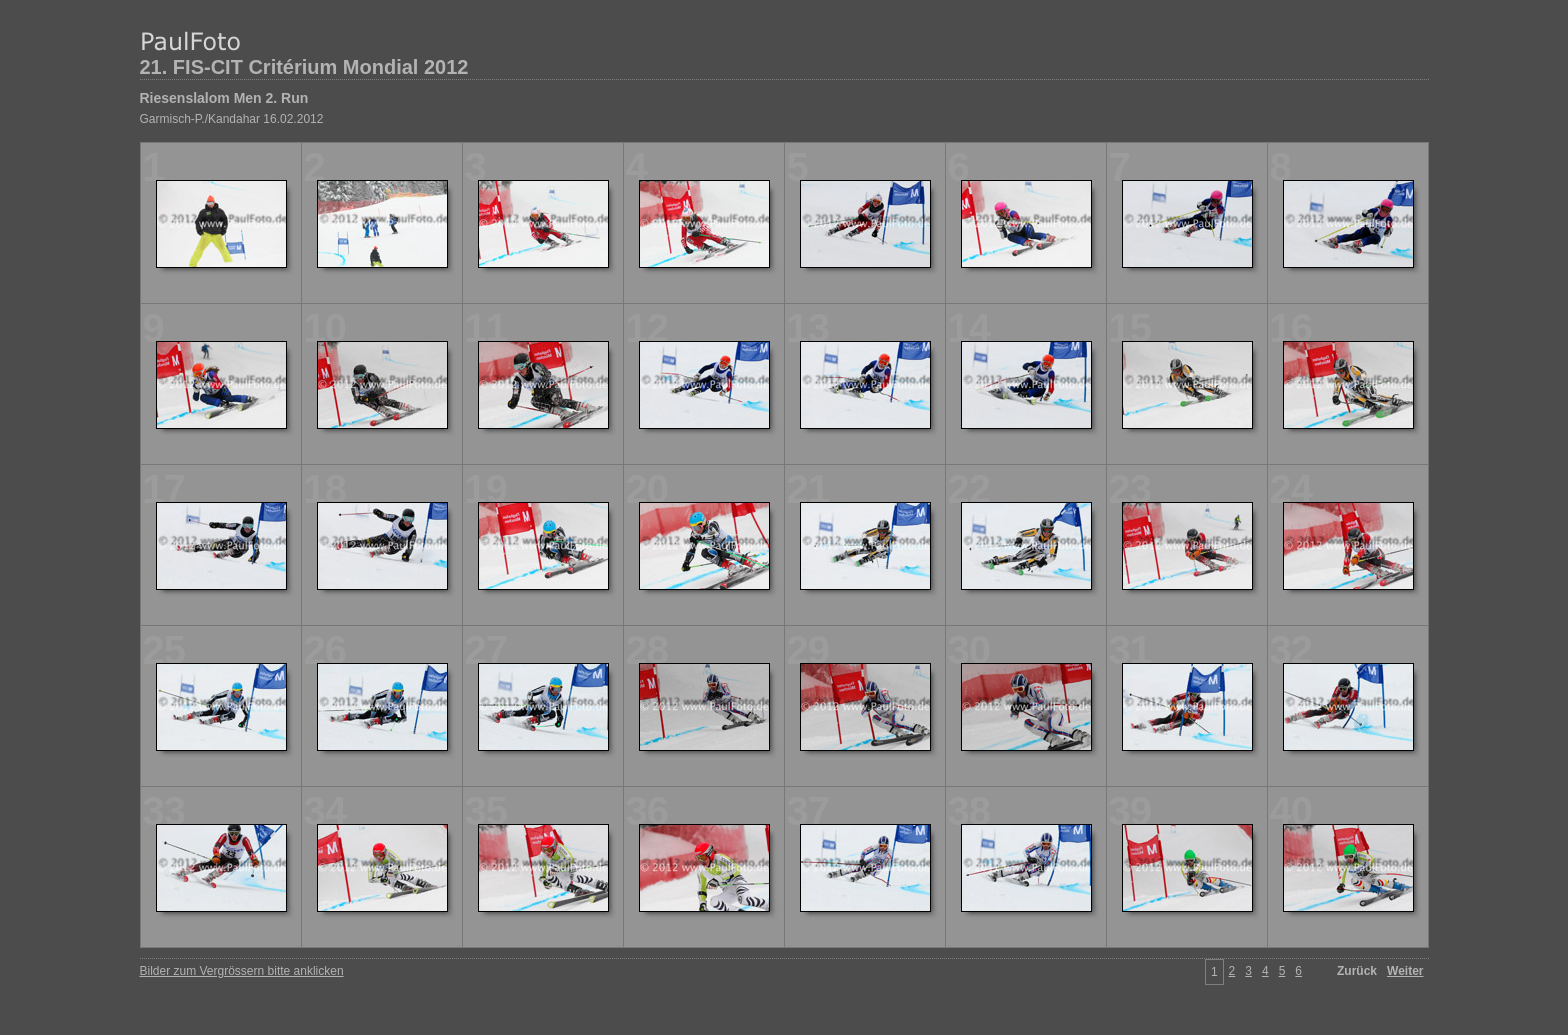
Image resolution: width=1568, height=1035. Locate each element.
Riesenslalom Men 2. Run (224, 98)
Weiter (1405, 971)
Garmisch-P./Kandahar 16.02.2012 (232, 119)
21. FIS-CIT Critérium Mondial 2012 (304, 67)
